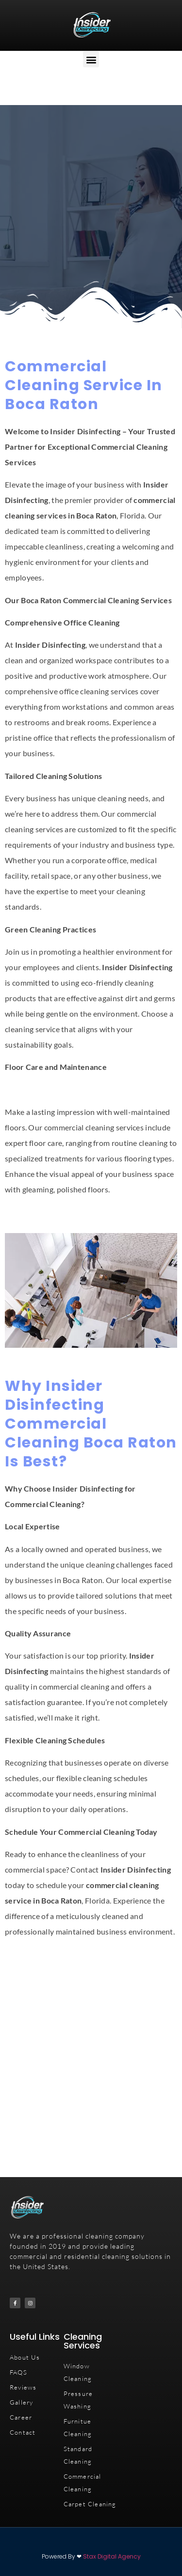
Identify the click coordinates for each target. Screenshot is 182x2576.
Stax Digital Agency (112, 2556)
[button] (91, 59)
